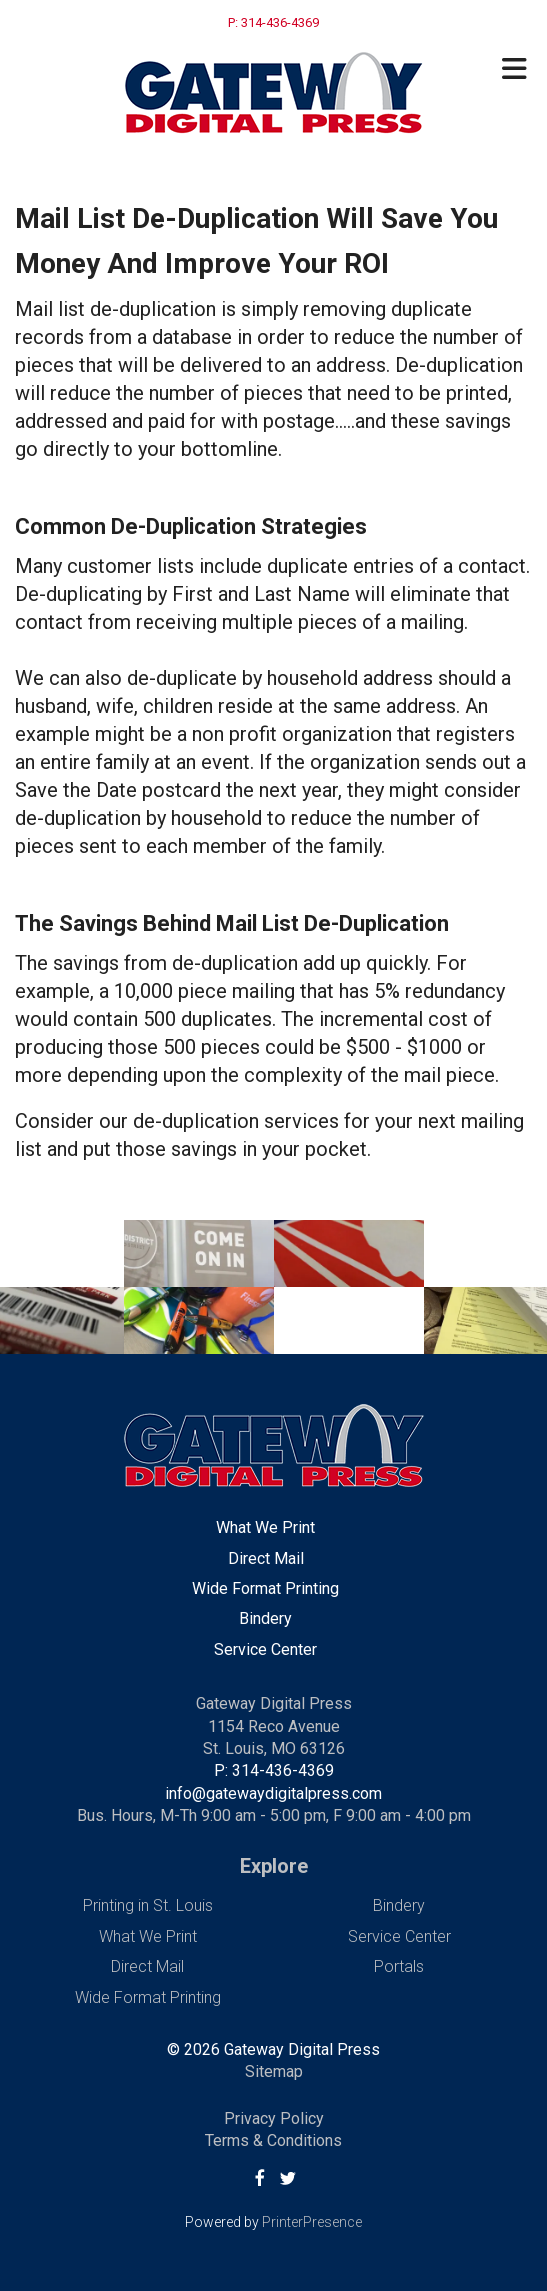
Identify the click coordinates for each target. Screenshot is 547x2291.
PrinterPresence (312, 2222)
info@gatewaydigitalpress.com (273, 1793)
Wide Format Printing (265, 1588)
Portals (399, 1966)
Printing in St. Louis (148, 1905)
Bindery (265, 1618)
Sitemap (274, 2071)
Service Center (265, 1649)
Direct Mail (266, 1558)
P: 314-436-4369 (274, 1770)
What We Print (265, 1527)
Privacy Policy (274, 2118)
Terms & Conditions (273, 2140)
